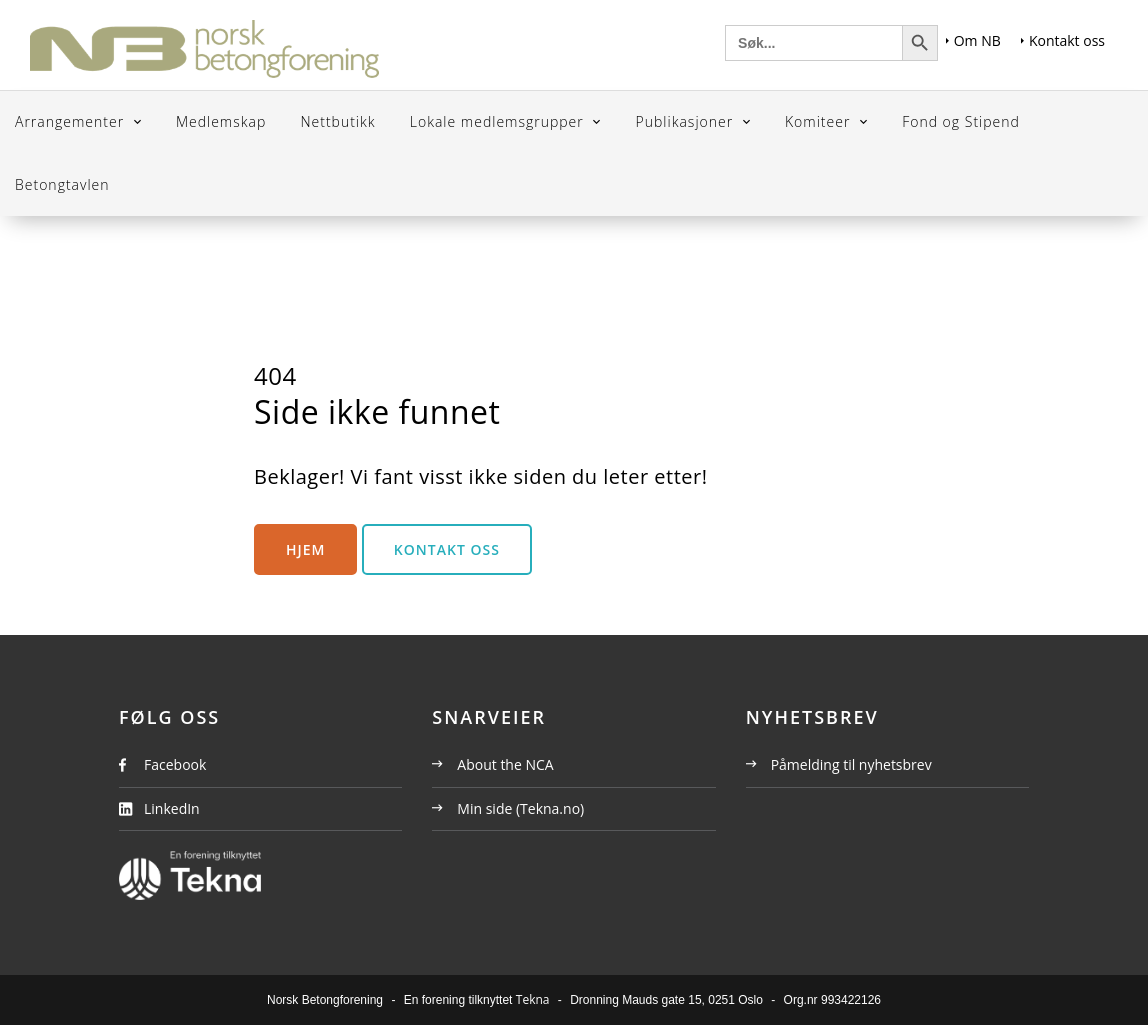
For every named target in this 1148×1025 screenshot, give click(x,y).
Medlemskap (221, 121)
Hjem (305, 549)
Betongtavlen (62, 184)
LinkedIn (172, 808)
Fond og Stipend (961, 121)
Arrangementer (72, 121)
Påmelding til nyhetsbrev (839, 764)
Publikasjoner (687, 121)
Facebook (175, 764)
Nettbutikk (337, 121)
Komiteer (820, 121)
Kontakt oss (1063, 40)
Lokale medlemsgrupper (499, 121)
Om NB (973, 40)
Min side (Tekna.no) (508, 808)
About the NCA (492, 764)
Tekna (533, 999)
